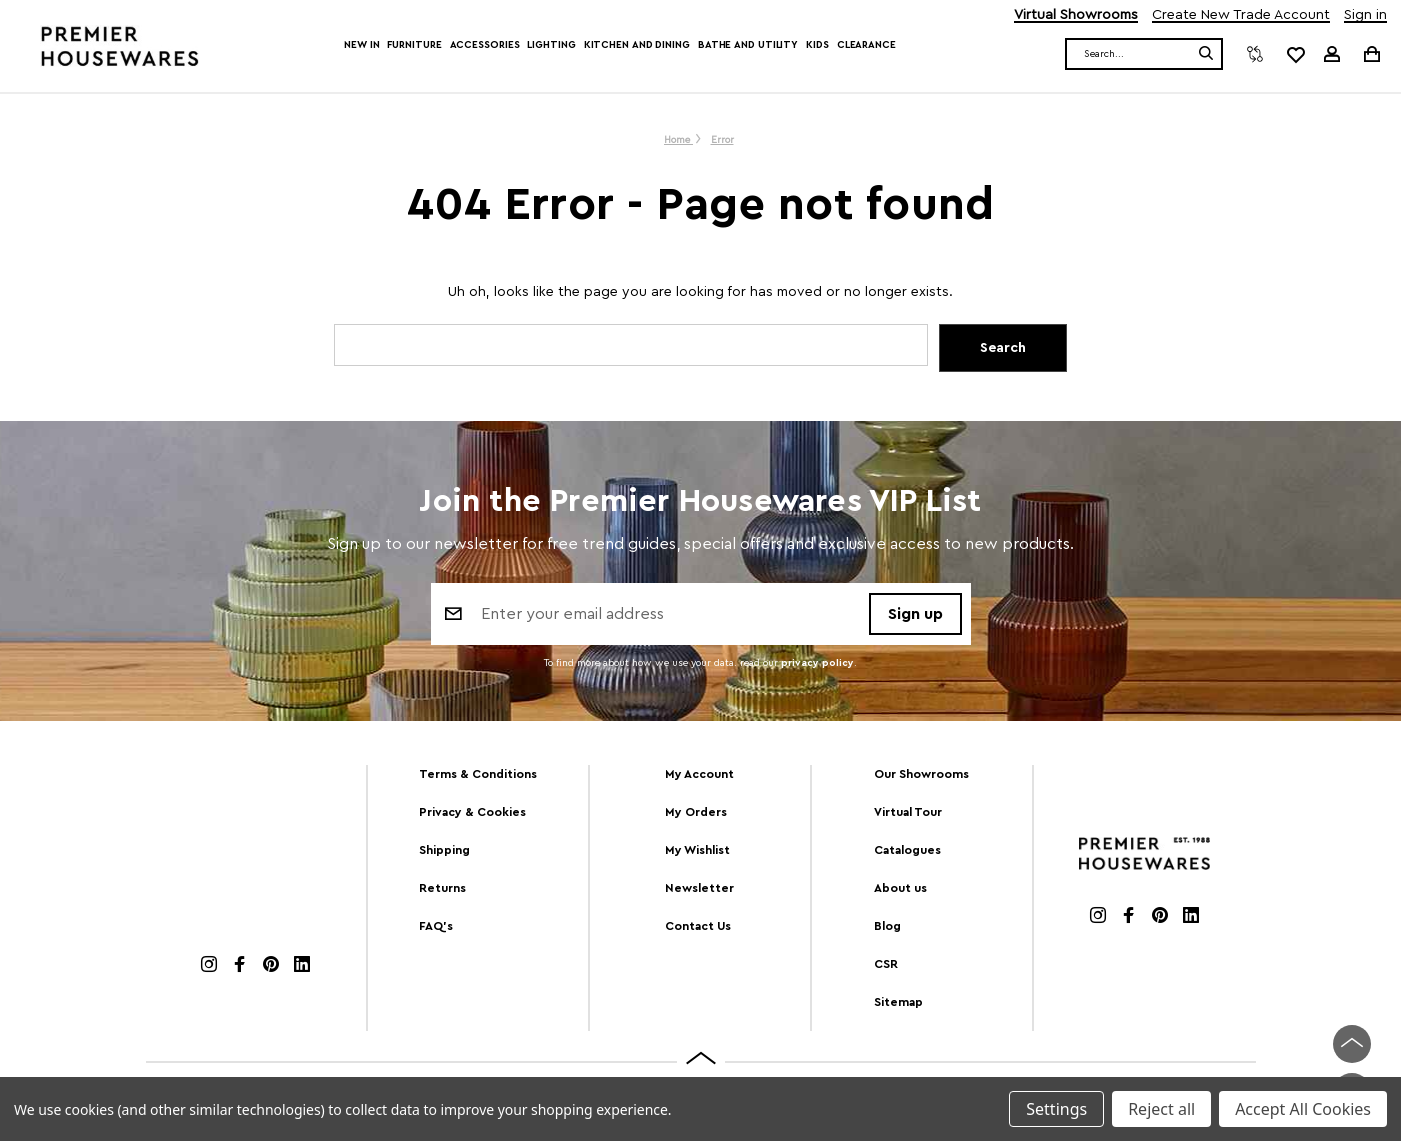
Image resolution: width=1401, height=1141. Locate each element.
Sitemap (898, 1002)
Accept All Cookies (1303, 1109)
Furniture (414, 45)
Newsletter (699, 888)
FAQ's (436, 926)
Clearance (866, 45)
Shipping (444, 850)
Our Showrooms (921, 774)
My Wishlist (697, 850)
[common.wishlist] (1295, 54)
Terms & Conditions (478, 774)
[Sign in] (1332, 54)
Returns (442, 888)
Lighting (551, 45)
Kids (817, 45)
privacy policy (817, 664)
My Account (699, 774)
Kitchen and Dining (637, 45)
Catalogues (907, 850)
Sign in (1365, 15)
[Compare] (1255, 54)
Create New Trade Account (1241, 15)
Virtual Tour (908, 812)
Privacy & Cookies (472, 812)
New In (361, 45)
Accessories (485, 45)
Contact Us (698, 926)
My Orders (696, 812)
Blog (887, 926)
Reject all (1161, 1109)
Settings (1056, 1109)
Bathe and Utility (748, 45)
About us (900, 888)
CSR (886, 964)
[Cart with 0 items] (1370, 53)
